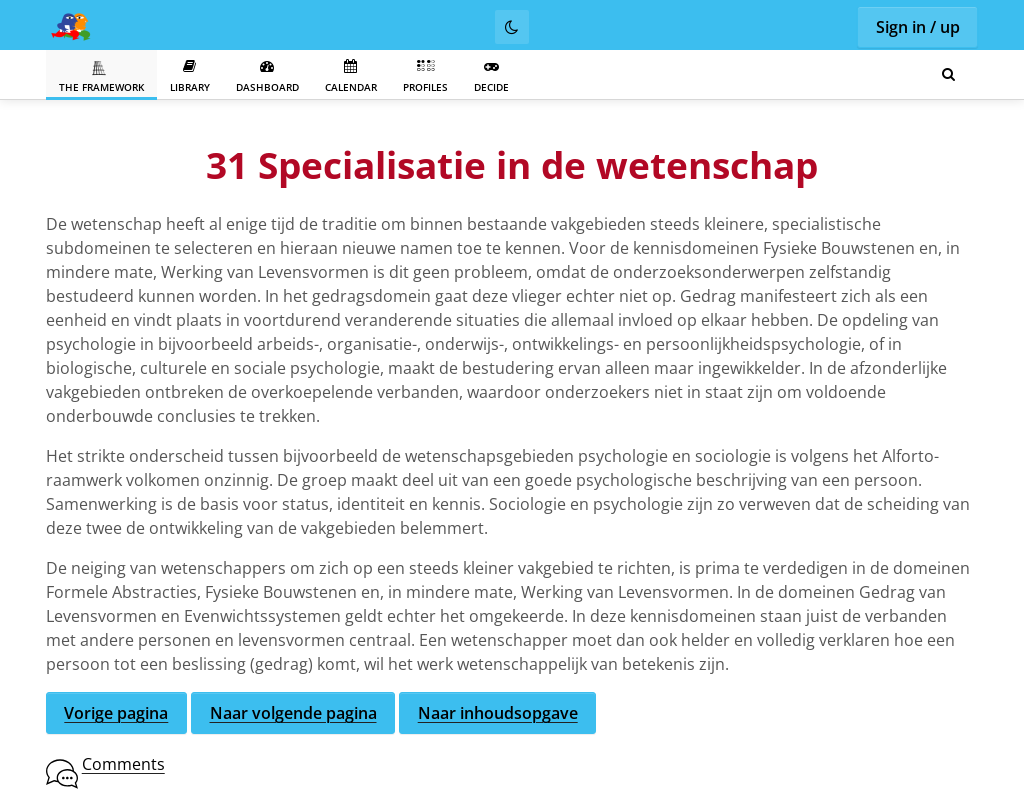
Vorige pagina (116, 713)
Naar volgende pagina (293, 713)
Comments (123, 764)
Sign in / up (918, 27)
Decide (491, 76)
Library (190, 76)
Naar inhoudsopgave (498, 713)
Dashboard (267, 76)
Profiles (425, 76)
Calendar (351, 76)
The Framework (101, 77)
